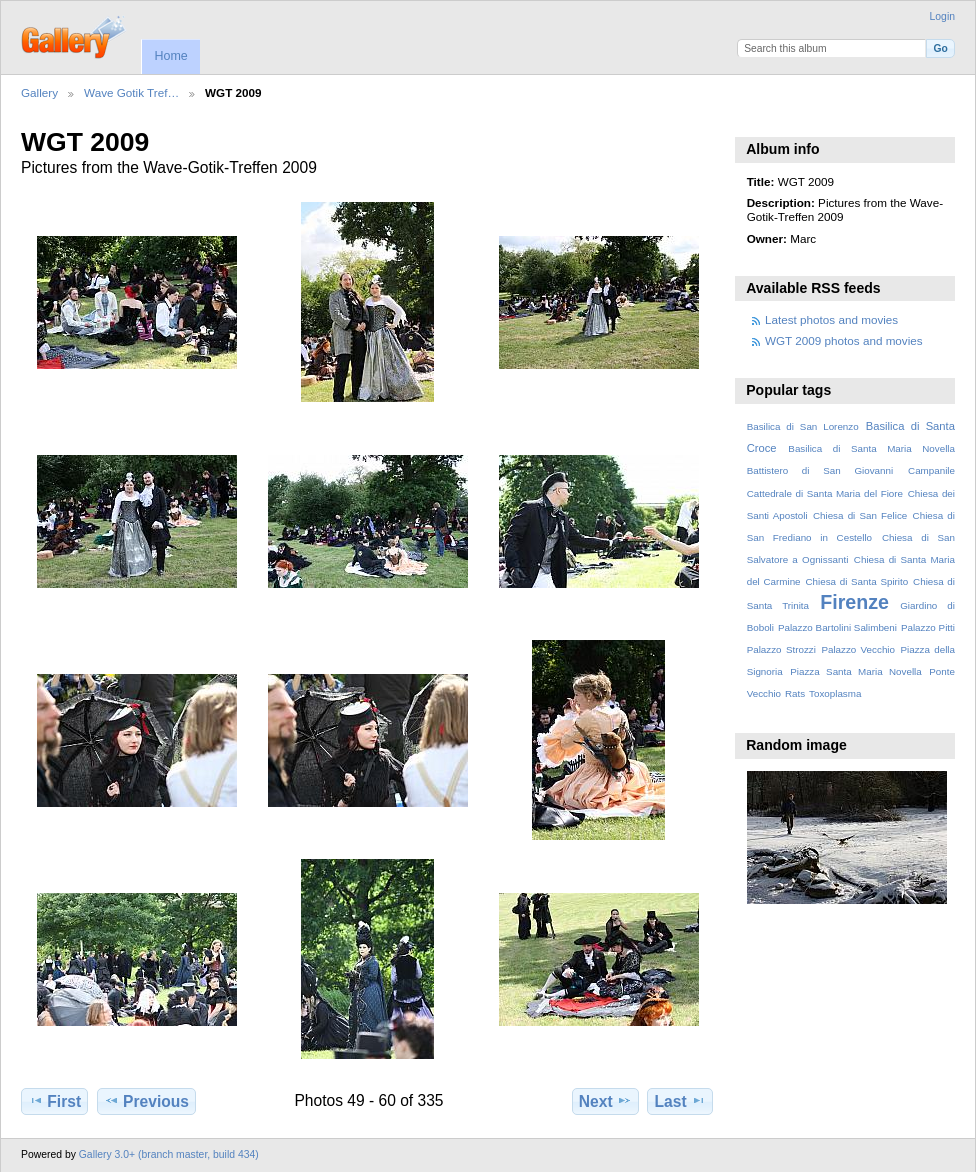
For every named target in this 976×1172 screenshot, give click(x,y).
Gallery (39, 92)
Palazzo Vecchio (858, 649)
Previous (146, 1101)
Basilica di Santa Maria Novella (871, 448)
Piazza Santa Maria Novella (856, 671)
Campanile (931, 470)
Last (680, 1101)
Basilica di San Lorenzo (803, 426)
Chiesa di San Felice (860, 515)
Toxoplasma (835, 693)
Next (605, 1101)
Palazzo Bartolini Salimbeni (837, 627)
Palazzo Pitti (928, 627)
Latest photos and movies (831, 319)
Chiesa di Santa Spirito (856, 581)
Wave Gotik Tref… (131, 92)
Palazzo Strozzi (781, 649)
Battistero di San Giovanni (820, 470)
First (54, 1101)
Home (170, 56)
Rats (795, 693)
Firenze (854, 602)
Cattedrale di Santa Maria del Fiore (825, 493)
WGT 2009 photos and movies (844, 340)
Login (942, 16)
